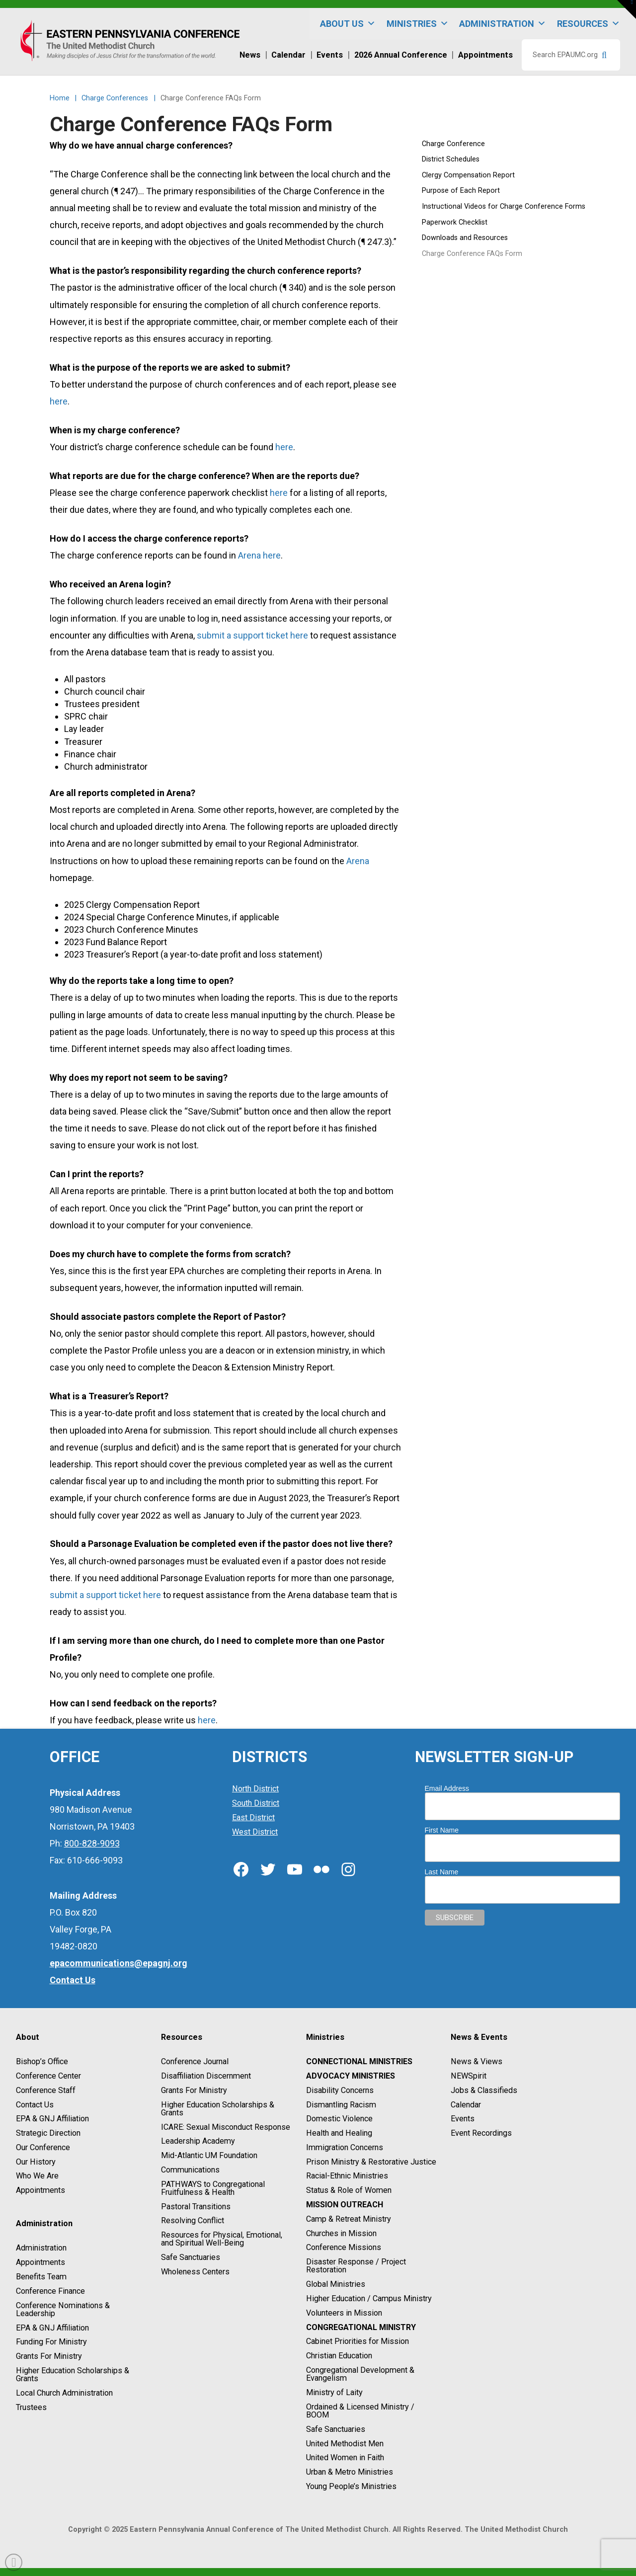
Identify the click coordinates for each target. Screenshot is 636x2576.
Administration (502, 23)
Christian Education (339, 2355)
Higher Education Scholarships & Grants (72, 2374)
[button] (626, 9)
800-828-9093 (92, 1843)
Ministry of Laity (334, 2392)
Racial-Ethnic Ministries (347, 2176)
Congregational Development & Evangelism (360, 2374)
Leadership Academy (198, 2141)
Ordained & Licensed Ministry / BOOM (360, 2410)
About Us (348, 23)
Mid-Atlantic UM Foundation (209, 2155)
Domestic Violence (339, 2119)
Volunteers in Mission (344, 2313)
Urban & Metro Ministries (349, 2472)
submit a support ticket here (252, 635)
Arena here (259, 555)
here (59, 401)
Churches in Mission (341, 2233)
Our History (36, 2162)
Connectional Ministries (359, 2061)
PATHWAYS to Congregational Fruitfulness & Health (213, 2188)
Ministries (418, 23)
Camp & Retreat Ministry (348, 2219)
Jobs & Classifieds (484, 2090)
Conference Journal (195, 2061)
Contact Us (35, 2104)
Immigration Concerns (344, 2147)
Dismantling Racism (341, 2104)
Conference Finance (50, 2291)
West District (255, 1832)
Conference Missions (343, 2248)
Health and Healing (339, 2133)
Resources (588, 23)
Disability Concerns (340, 2090)
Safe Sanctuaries (190, 2257)
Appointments (40, 2190)
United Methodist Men (345, 2443)
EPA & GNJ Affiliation (52, 2119)
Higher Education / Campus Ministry (369, 2298)
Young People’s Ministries (351, 2486)
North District (255, 1789)
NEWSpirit (468, 2076)
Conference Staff (46, 2090)
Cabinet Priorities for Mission (357, 2341)
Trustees (31, 2407)
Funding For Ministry (51, 2342)
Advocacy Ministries (350, 2076)
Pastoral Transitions (196, 2206)
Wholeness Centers (195, 2271)
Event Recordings (481, 2133)
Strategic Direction (48, 2133)
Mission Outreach (344, 2204)
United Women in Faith (345, 2458)
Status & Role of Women (349, 2190)
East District (253, 1817)
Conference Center (48, 2076)
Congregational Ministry (361, 2327)
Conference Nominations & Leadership (63, 2309)
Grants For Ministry (49, 2356)
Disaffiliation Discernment (206, 2076)
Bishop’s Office (42, 2061)
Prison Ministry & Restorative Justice (371, 2162)
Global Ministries (335, 2284)
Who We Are (37, 2176)
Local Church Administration (64, 2393)
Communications (190, 2169)
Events (463, 2119)
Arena (357, 861)
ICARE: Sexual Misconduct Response (225, 2127)
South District (255, 1803)
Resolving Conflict (192, 2221)
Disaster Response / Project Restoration (356, 2265)
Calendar (466, 2104)
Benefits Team (41, 2276)
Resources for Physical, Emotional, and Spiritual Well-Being (221, 2239)
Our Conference (43, 2147)
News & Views (476, 2061)
